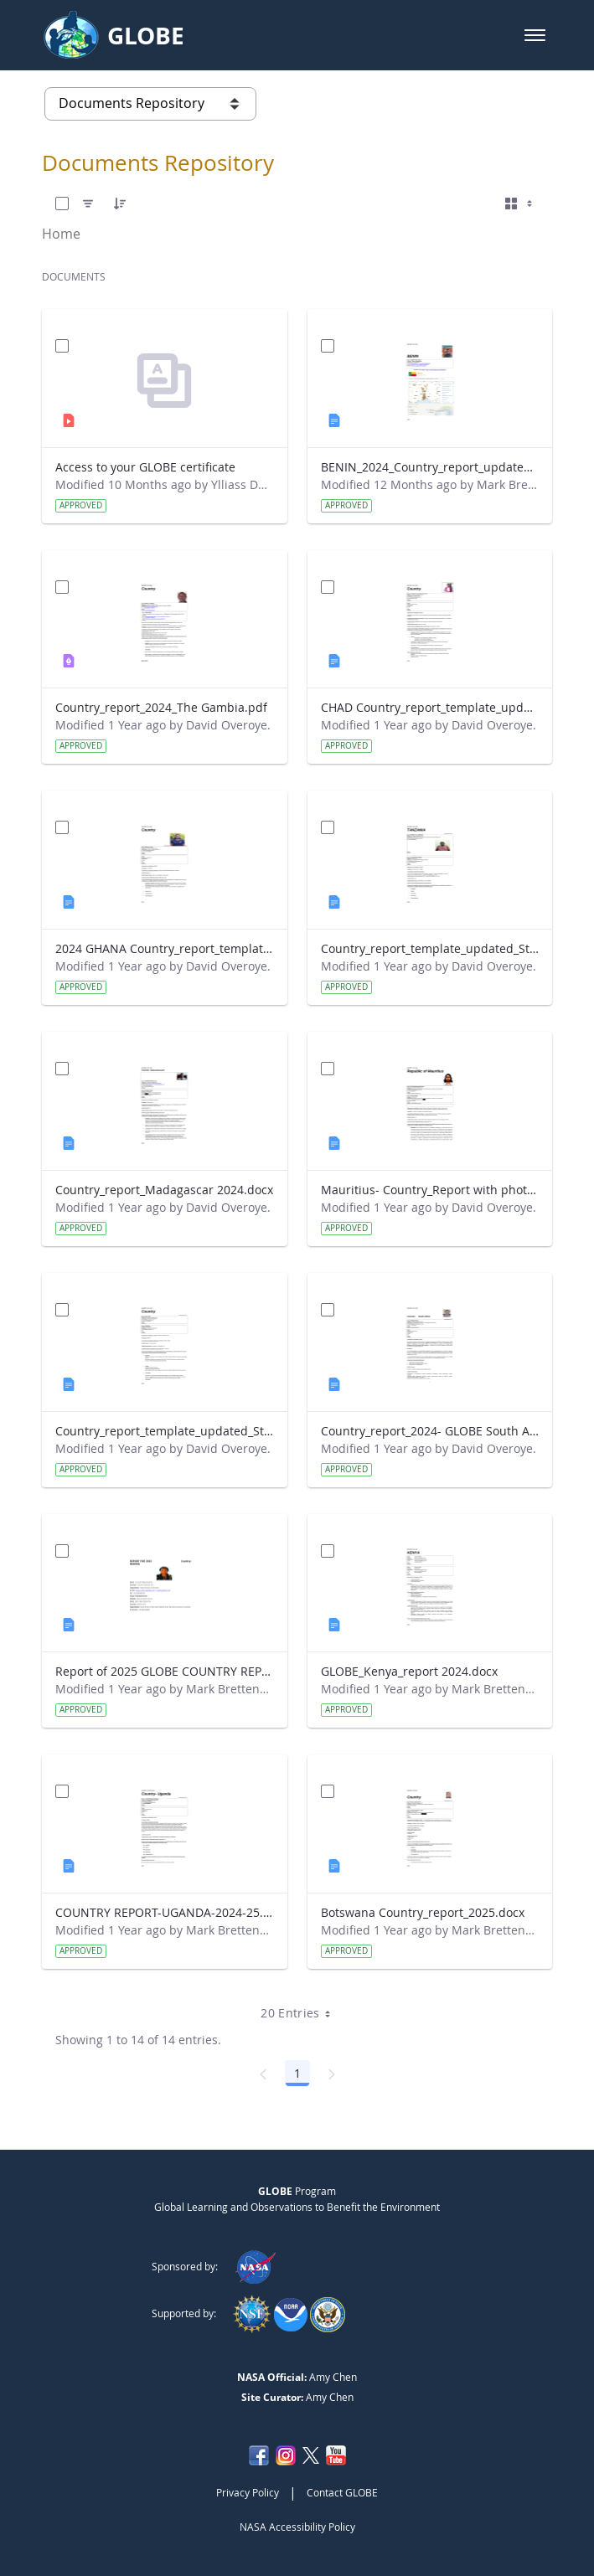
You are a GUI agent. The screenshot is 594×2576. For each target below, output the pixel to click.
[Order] (120, 203)
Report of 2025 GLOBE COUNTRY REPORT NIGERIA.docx (164, 1671)
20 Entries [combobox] (301, 2013)
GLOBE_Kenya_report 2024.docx (409, 1671)
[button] (535, 35)
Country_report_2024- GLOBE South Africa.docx (430, 1431)
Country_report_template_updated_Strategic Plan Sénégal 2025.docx (164, 1431)
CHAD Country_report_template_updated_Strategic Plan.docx (430, 707)
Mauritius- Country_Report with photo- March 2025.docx (430, 1190)
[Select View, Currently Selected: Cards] (520, 203)
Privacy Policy (247, 2492)
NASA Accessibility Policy (297, 2526)
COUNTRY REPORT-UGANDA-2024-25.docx (164, 1912)
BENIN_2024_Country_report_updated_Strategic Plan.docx (430, 467)
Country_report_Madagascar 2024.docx (164, 1190)
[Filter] (88, 203)
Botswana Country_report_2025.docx (422, 1912)
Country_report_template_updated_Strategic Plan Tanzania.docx (430, 948)
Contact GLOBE (342, 2492)
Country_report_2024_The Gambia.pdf (161, 707)
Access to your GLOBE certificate (145, 467)
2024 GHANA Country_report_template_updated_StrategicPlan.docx (164, 948)
